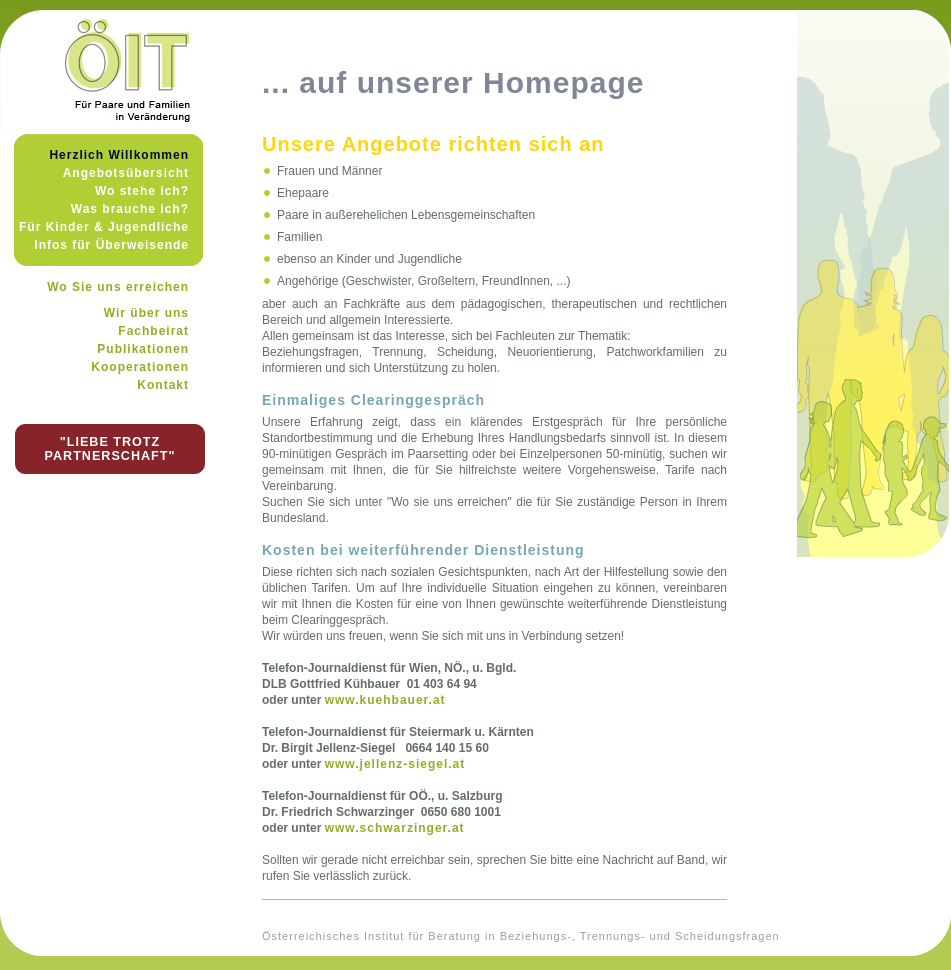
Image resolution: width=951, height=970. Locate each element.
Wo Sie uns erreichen (118, 287)
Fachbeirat (153, 331)
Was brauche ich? (130, 209)
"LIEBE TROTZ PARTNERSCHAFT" (110, 449)
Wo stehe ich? (142, 191)
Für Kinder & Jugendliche (104, 227)
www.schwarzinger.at (395, 828)
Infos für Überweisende (111, 245)
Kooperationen (140, 367)
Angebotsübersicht (126, 173)
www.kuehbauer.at (385, 700)
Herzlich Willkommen (119, 155)
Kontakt (163, 385)
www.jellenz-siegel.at (395, 764)
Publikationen (143, 349)
